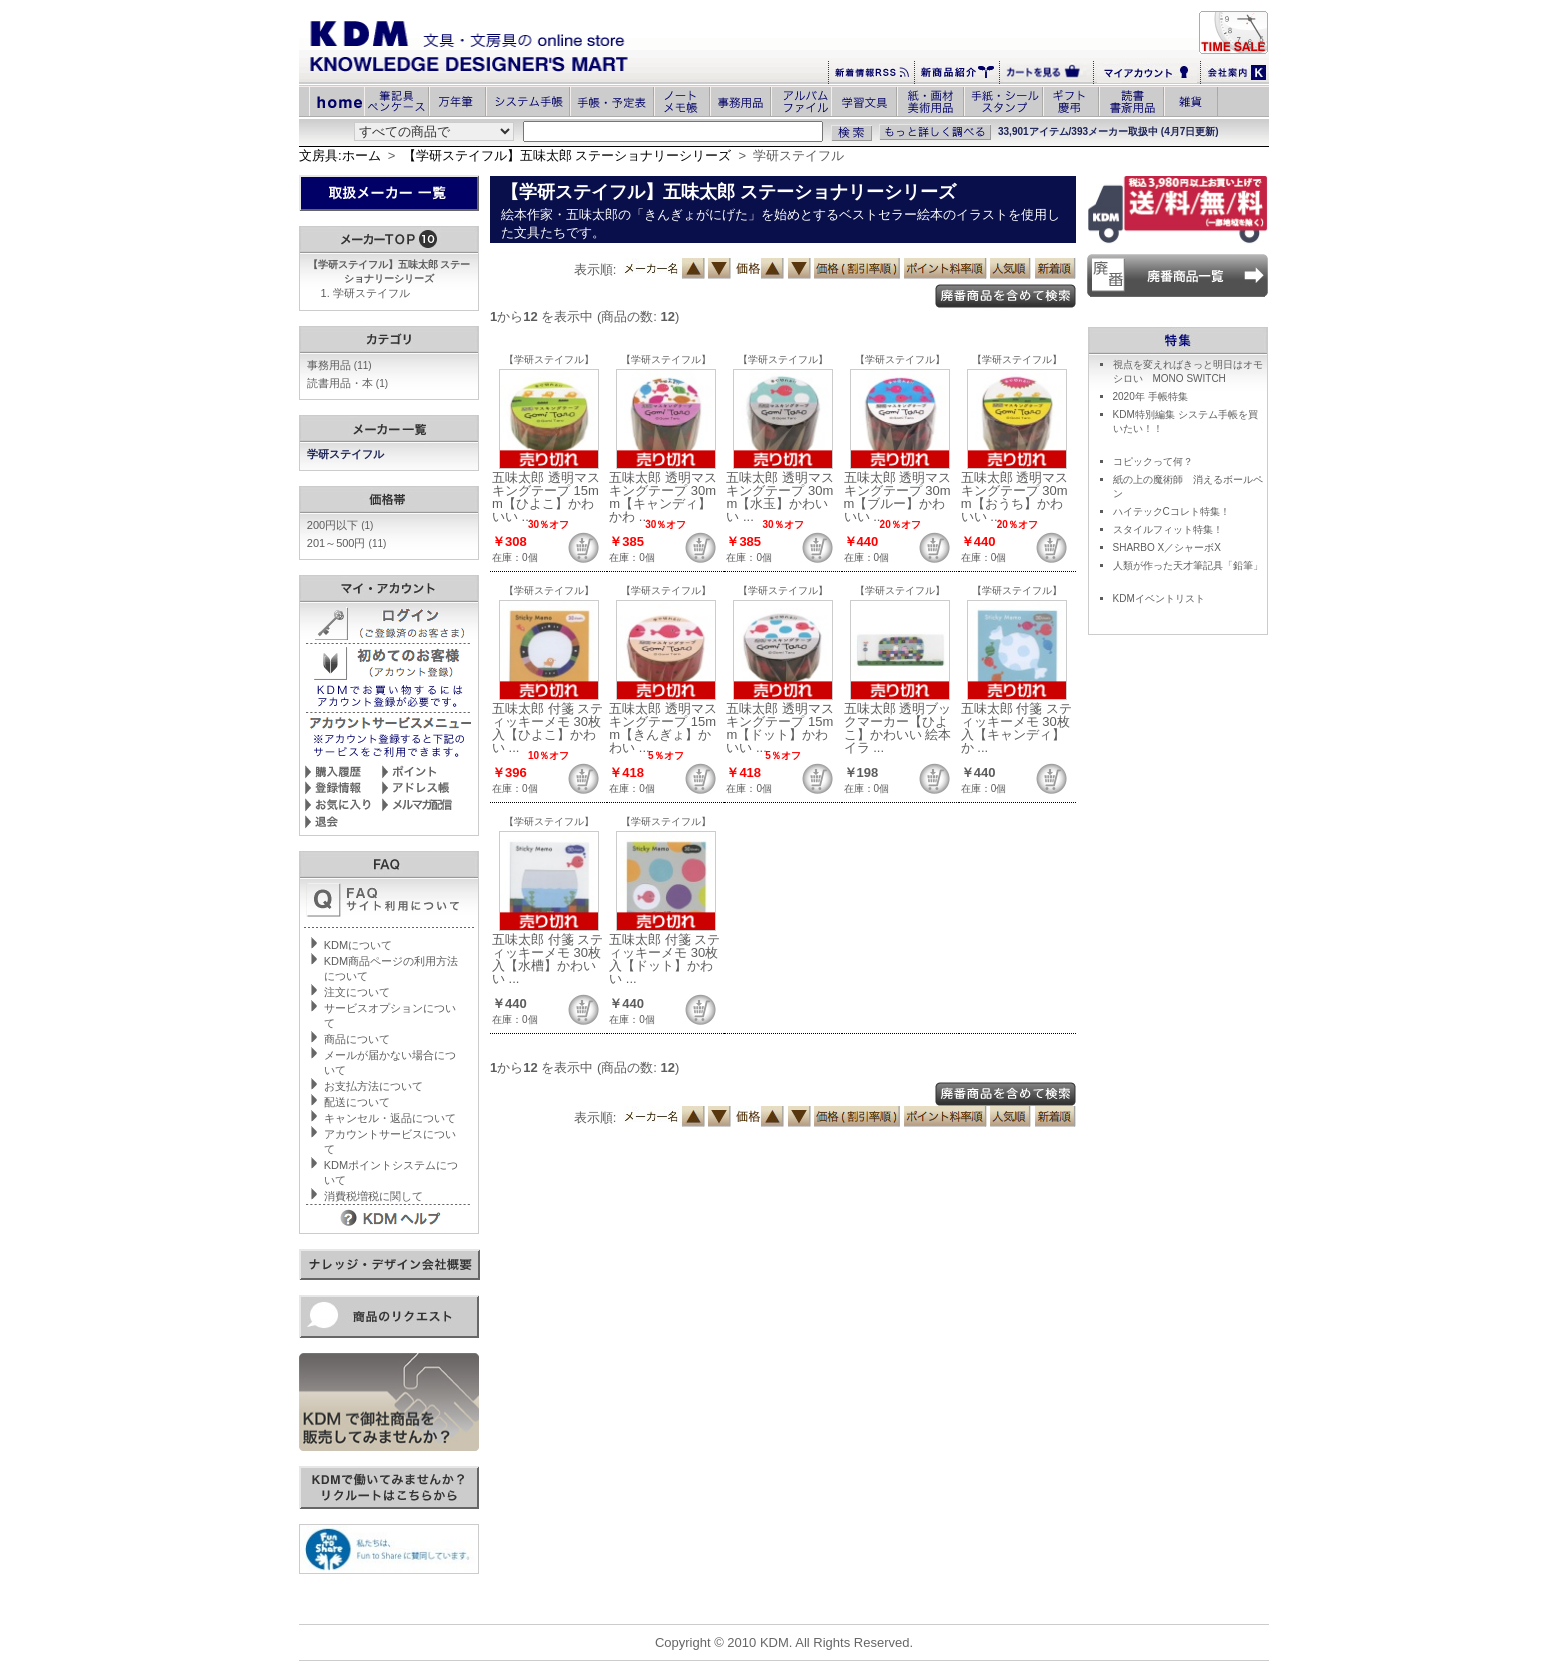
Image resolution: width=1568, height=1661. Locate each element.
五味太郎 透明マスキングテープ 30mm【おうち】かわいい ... (1015, 497)
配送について (357, 1102)
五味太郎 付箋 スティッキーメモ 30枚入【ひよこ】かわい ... (547, 728)
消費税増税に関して (373, 1196)
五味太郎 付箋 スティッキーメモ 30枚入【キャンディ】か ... (1016, 728)
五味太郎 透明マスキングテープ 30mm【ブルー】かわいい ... (898, 497)
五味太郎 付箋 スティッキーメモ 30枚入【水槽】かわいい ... (547, 959)
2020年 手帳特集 (1150, 396)
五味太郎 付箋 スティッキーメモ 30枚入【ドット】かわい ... (664, 959)
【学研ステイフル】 (549, 359)
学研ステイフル (371, 293)
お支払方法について (373, 1086)
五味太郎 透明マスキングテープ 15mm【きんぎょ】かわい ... (663, 728)
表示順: (595, 269)
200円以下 (340, 525)
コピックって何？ (1153, 461)
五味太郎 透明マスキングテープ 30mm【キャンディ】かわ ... (663, 497)
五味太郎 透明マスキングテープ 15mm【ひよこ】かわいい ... (546, 497)
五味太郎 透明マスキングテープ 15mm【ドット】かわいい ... (780, 728)
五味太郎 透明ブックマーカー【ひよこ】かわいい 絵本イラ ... (898, 728)
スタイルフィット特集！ (1168, 529)
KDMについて (358, 945)
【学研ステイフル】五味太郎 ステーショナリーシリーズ (567, 155)
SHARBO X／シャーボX (1167, 547)
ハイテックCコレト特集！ (1171, 511)
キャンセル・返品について (390, 1118)
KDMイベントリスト (1159, 598)
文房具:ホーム (340, 155)
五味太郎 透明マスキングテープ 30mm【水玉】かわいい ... (780, 497)
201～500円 (347, 543)
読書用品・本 (347, 383)
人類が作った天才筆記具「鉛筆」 (1188, 565)
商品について (357, 1039)
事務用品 (339, 365)
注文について (357, 992)
